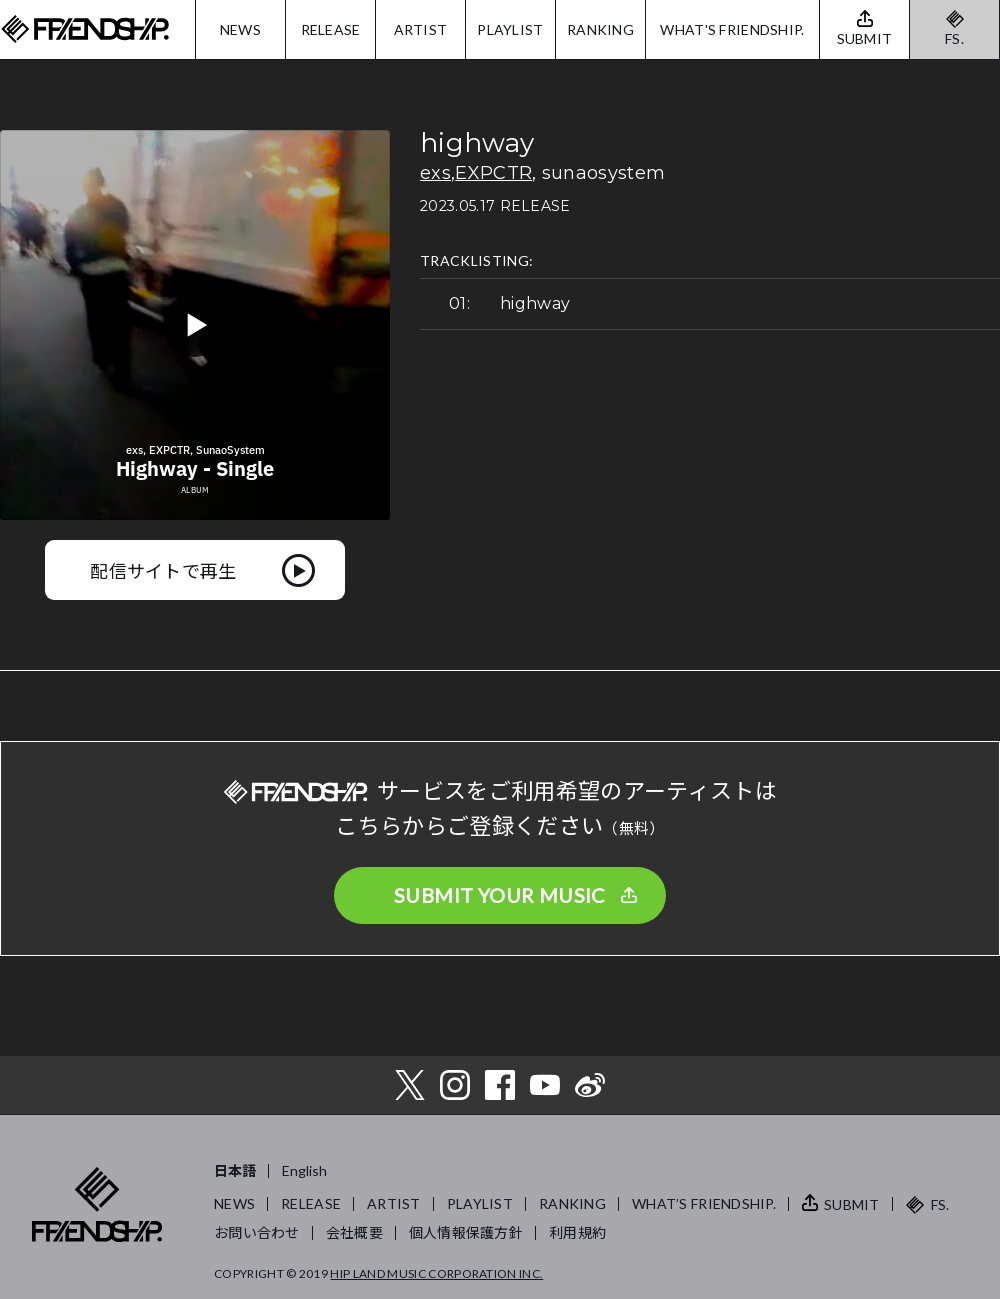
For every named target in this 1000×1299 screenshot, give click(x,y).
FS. (954, 38)
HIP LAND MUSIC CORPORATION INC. (436, 1273)
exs (435, 173)
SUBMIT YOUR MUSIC (500, 895)
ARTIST (421, 29)
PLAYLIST (510, 29)
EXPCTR (493, 173)
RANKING (600, 29)
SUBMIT (852, 1204)
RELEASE (331, 29)
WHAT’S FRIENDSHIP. (704, 1203)
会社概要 (354, 1232)
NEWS (240, 29)
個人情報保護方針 (466, 1232)
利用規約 (577, 1232)
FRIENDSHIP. (85, 29)
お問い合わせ (257, 1232)
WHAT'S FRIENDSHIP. (732, 29)
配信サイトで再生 (163, 570)
